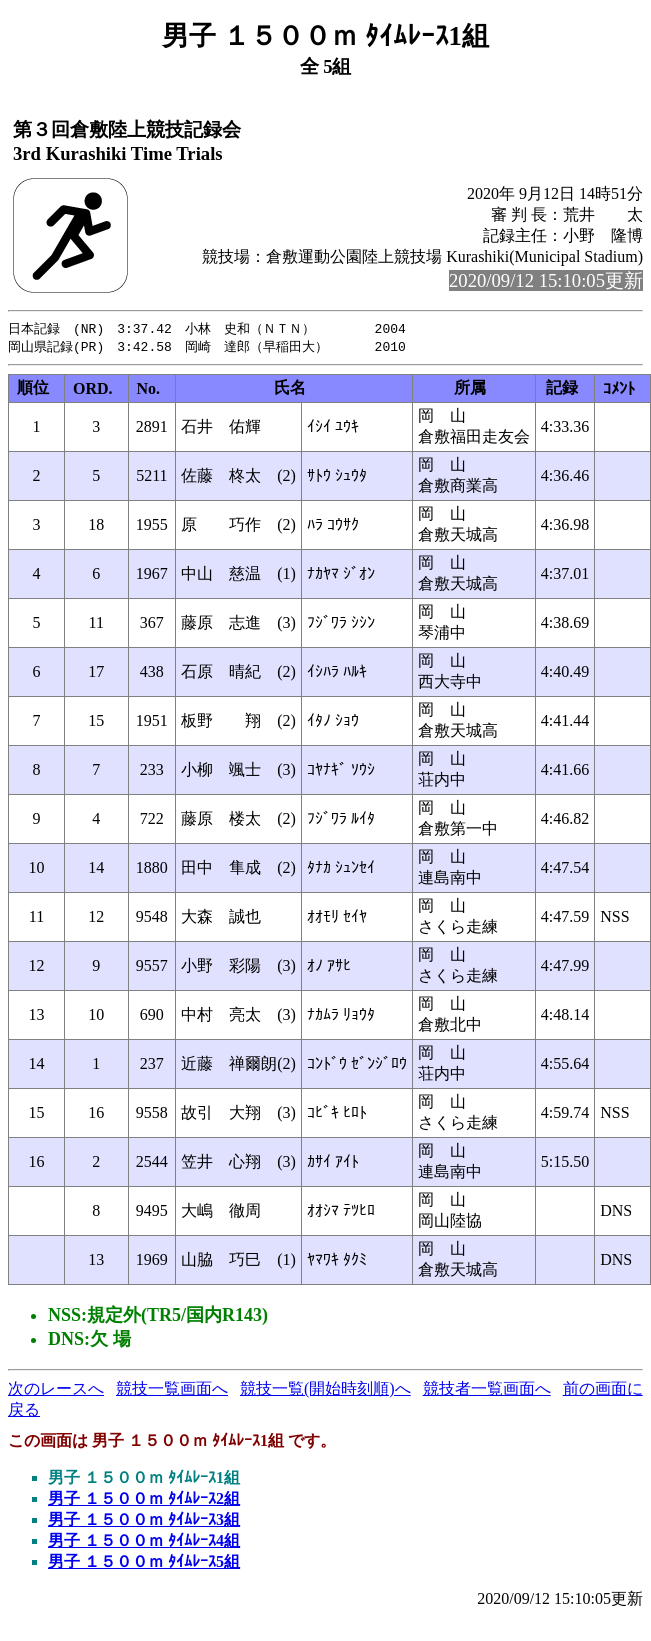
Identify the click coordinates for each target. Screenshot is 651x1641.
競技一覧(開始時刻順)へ (325, 1390)
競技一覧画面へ (172, 1390)
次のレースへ (56, 1390)
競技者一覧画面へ (487, 1390)
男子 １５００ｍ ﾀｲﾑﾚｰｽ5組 (144, 1563)
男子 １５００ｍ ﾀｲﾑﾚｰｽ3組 (144, 1521)
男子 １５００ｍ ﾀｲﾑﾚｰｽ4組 (144, 1542)
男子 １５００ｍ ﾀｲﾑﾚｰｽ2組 (144, 1500)
